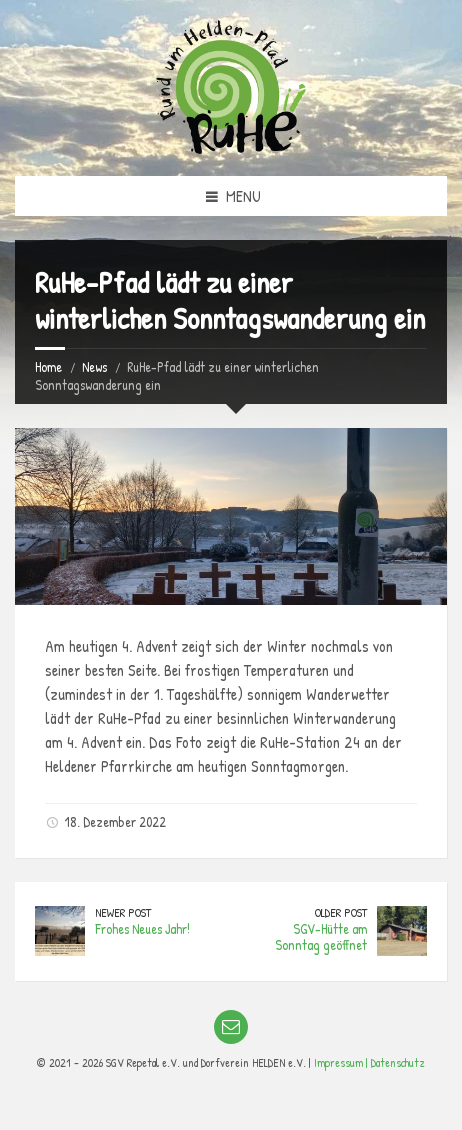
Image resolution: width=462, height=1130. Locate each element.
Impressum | (342, 1062)
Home (48, 366)
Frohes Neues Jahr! (142, 928)
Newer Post (123, 912)
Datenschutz (398, 1062)
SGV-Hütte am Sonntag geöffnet (321, 937)
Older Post (341, 912)
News (94, 366)
